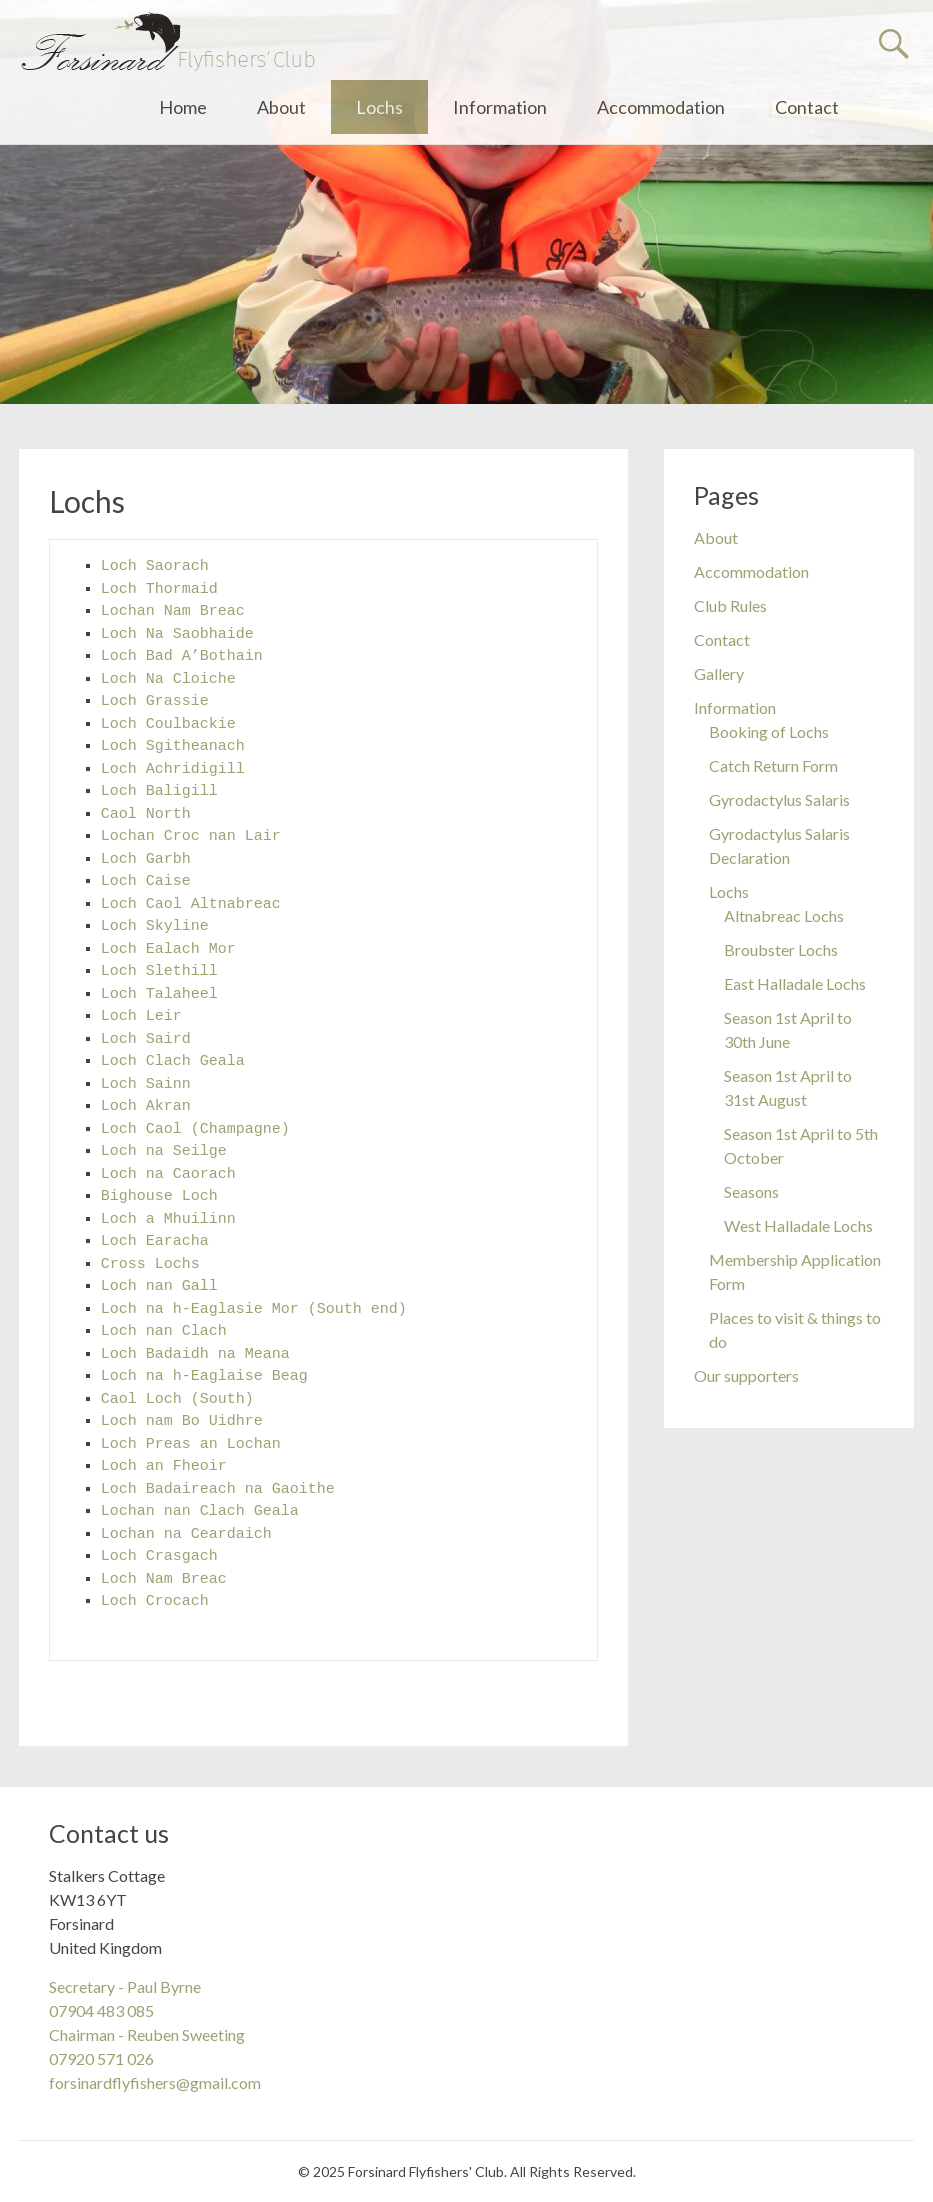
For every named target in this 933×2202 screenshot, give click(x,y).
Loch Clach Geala (173, 1061)
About (281, 107)
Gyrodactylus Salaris (779, 799)
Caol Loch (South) (177, 1399)
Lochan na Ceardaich (186, 1534)
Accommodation (661, 107)
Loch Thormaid (159, 589)
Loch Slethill (159, 971)
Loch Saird (146, 1039)
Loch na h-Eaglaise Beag (204, 1376)
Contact (807, 107)
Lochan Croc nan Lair (191, 836)
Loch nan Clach (164, 1331)
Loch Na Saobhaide (177, 634)
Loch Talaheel (159, 994)
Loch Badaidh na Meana (195, 1354)
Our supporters (746, 1375)
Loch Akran (146, 1106)
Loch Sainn (146, 1084)
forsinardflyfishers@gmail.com (155, 2082)
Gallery (719, 673)
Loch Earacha (155, 1241)
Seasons (751, 1191)
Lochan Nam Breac (173, 611)
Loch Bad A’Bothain (182, 656)
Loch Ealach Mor (168, 949)
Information (500, 107)
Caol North (146, 814)
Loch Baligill (159, 791)
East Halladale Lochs (795, 983)
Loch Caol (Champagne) (195, 1129)
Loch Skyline (155, 926)
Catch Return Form (773, 765)
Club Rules (730, 605)
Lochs (379, 107)
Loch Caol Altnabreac (191, 904)
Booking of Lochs (769, 731)
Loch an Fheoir (164, 1466)
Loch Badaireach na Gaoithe (218, 1489)
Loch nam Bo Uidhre (182, 1421)
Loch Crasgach (159, 1556)
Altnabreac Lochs (784, 915)
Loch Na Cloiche (168, 679)
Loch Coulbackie (168, 724)
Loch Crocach (155, 1601)
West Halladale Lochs (798, 1225)
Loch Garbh (146, 859)
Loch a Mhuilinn (168, 1219)
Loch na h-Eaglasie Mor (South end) (254, 1309)
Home (183, 107)
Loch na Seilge (164, 1151)
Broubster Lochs (781, 949)
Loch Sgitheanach (173, 746)
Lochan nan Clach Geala (200, 1511)
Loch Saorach (155, 566)
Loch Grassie (155, 701)
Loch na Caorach (168, 1174)
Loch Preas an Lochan (191, 1444)
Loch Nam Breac (164, 1579)
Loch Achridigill (173, 769)
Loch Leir (141, 1016)
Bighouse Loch (159, 1196)
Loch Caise (146, 881)
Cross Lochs (150, 1264)
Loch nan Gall (159, 1286)
